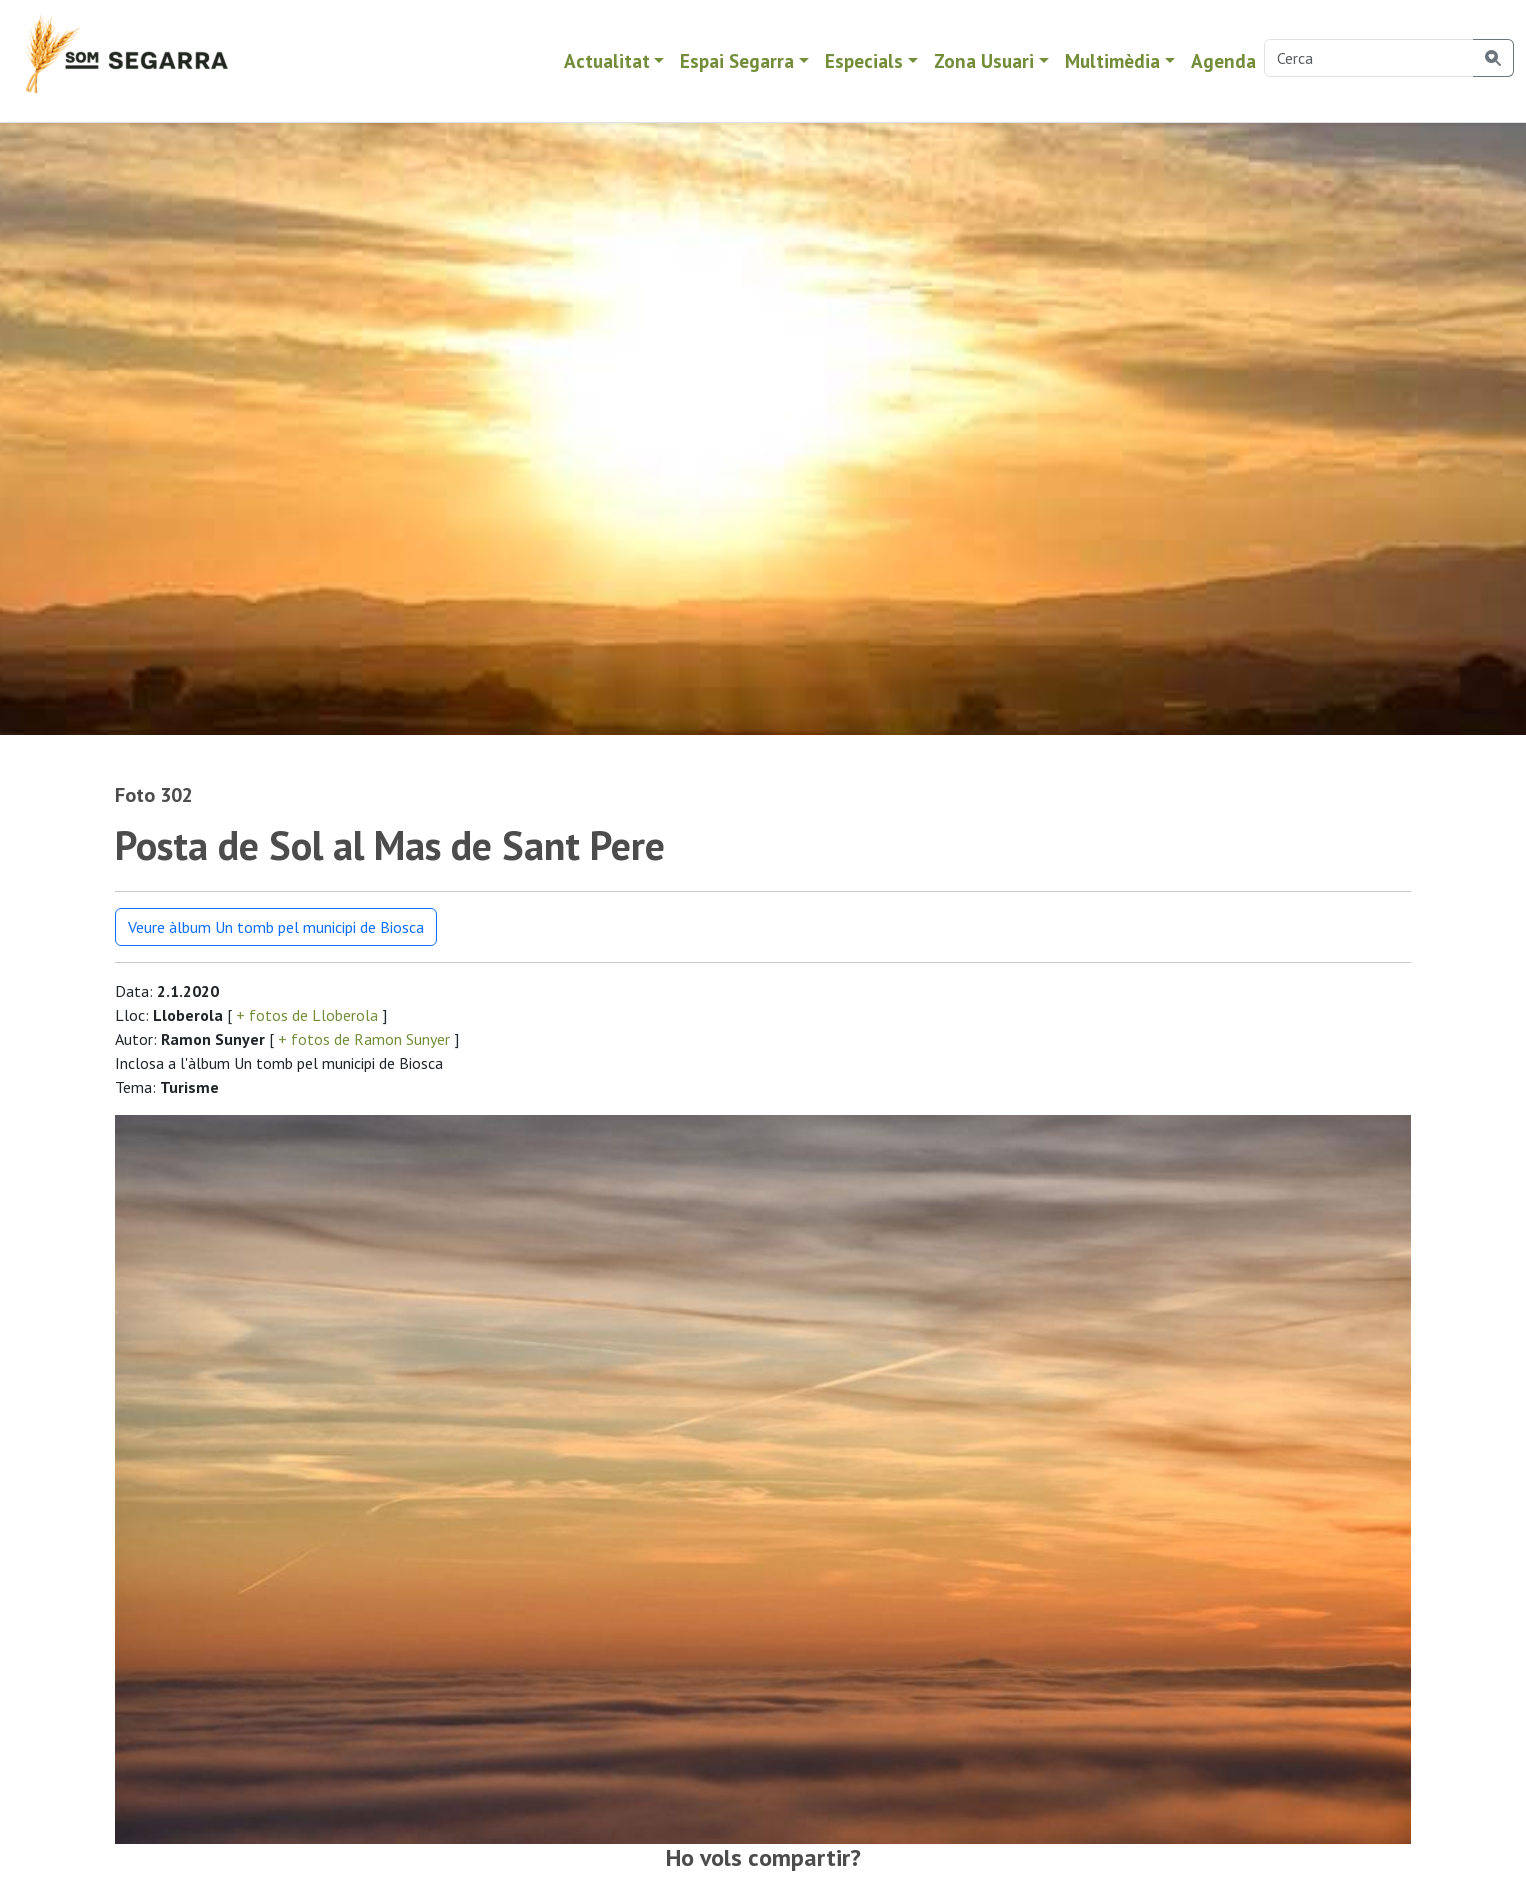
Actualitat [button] (607, 60)
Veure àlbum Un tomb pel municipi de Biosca (276, 927)
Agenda (1223, 60)
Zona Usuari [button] (984, 60)
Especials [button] (864, 60)
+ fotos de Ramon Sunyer (364, 1039)
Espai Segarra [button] (737, 60)
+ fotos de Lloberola (307, 1015)
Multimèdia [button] (1112, 60)
